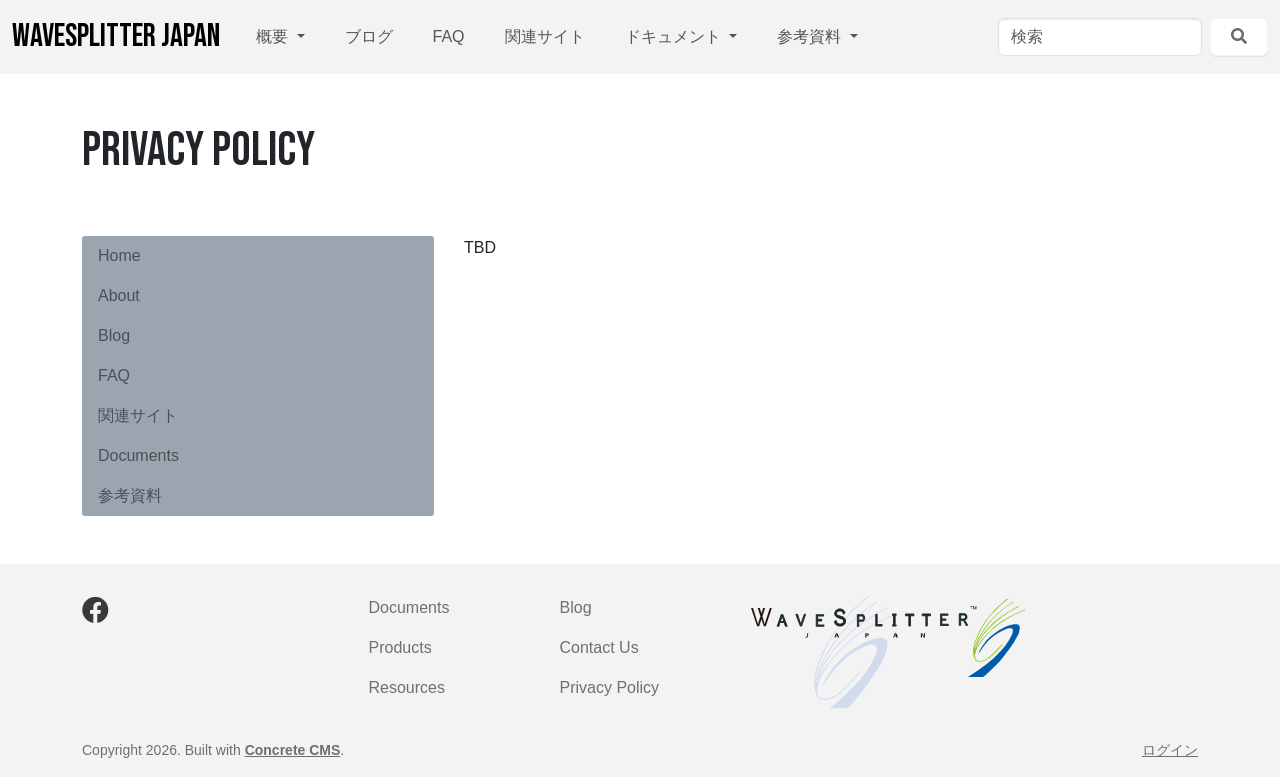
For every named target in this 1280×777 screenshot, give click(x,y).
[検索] (1100, 37)
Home (119, 255)
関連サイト (545, 36)
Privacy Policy (610, 687)
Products (400, 647)
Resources (407, 687)
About (119, 295)
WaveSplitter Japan (116, 36)
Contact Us (599, 647)
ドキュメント (675, 36)
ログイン (1170, 750)
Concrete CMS (293, 750)
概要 (274, 36)
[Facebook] (95, 614)
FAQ (449, 36)
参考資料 (811, 36)
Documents (138, 455)
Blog (114, 335)
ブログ (369, 36)
